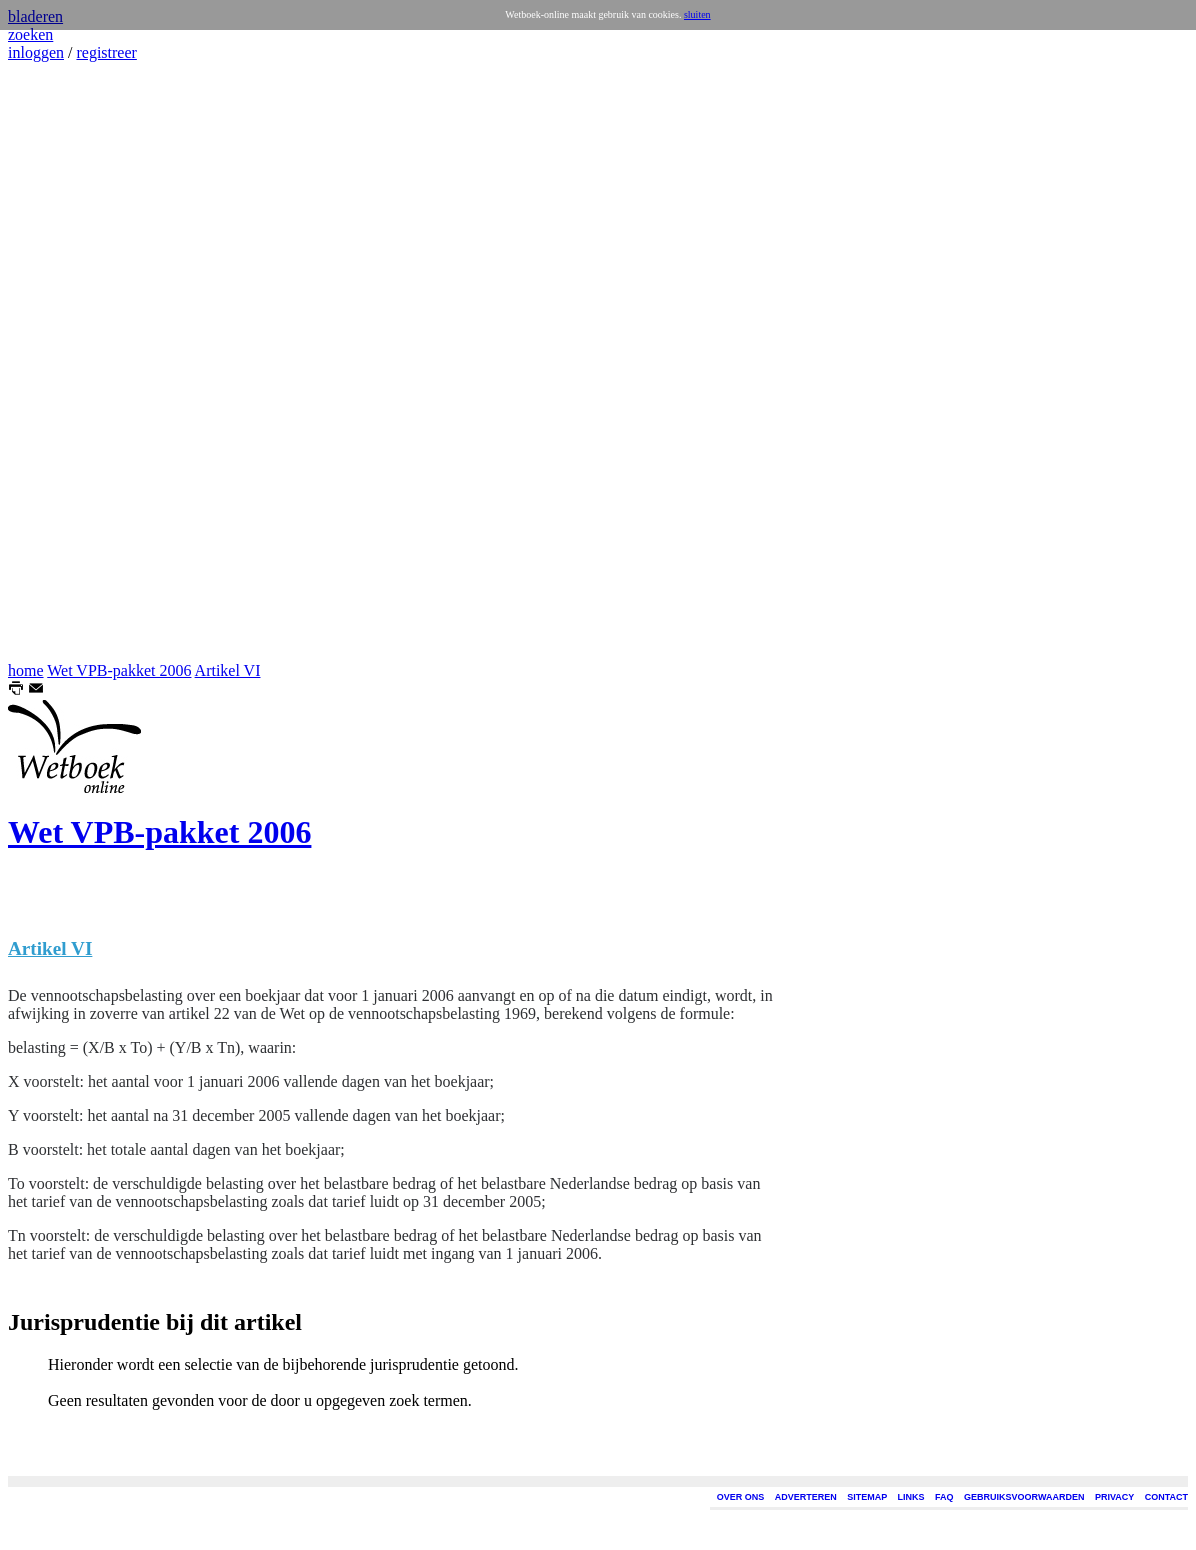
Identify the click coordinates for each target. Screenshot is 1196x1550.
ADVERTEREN (806, 1497)
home (26, 670)
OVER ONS (741, 1497)
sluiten (697, 14)
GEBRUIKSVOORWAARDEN (1024, 1497)
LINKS (911, 1497)
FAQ (944, 1497)
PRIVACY (1114, 1497)
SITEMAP (867, 1497)
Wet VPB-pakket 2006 (119, 670)
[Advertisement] (68, 362)
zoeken (30, 34)
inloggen (36, 52)
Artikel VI (228, 670)
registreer (106, 52)
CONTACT (1166, 1497)
